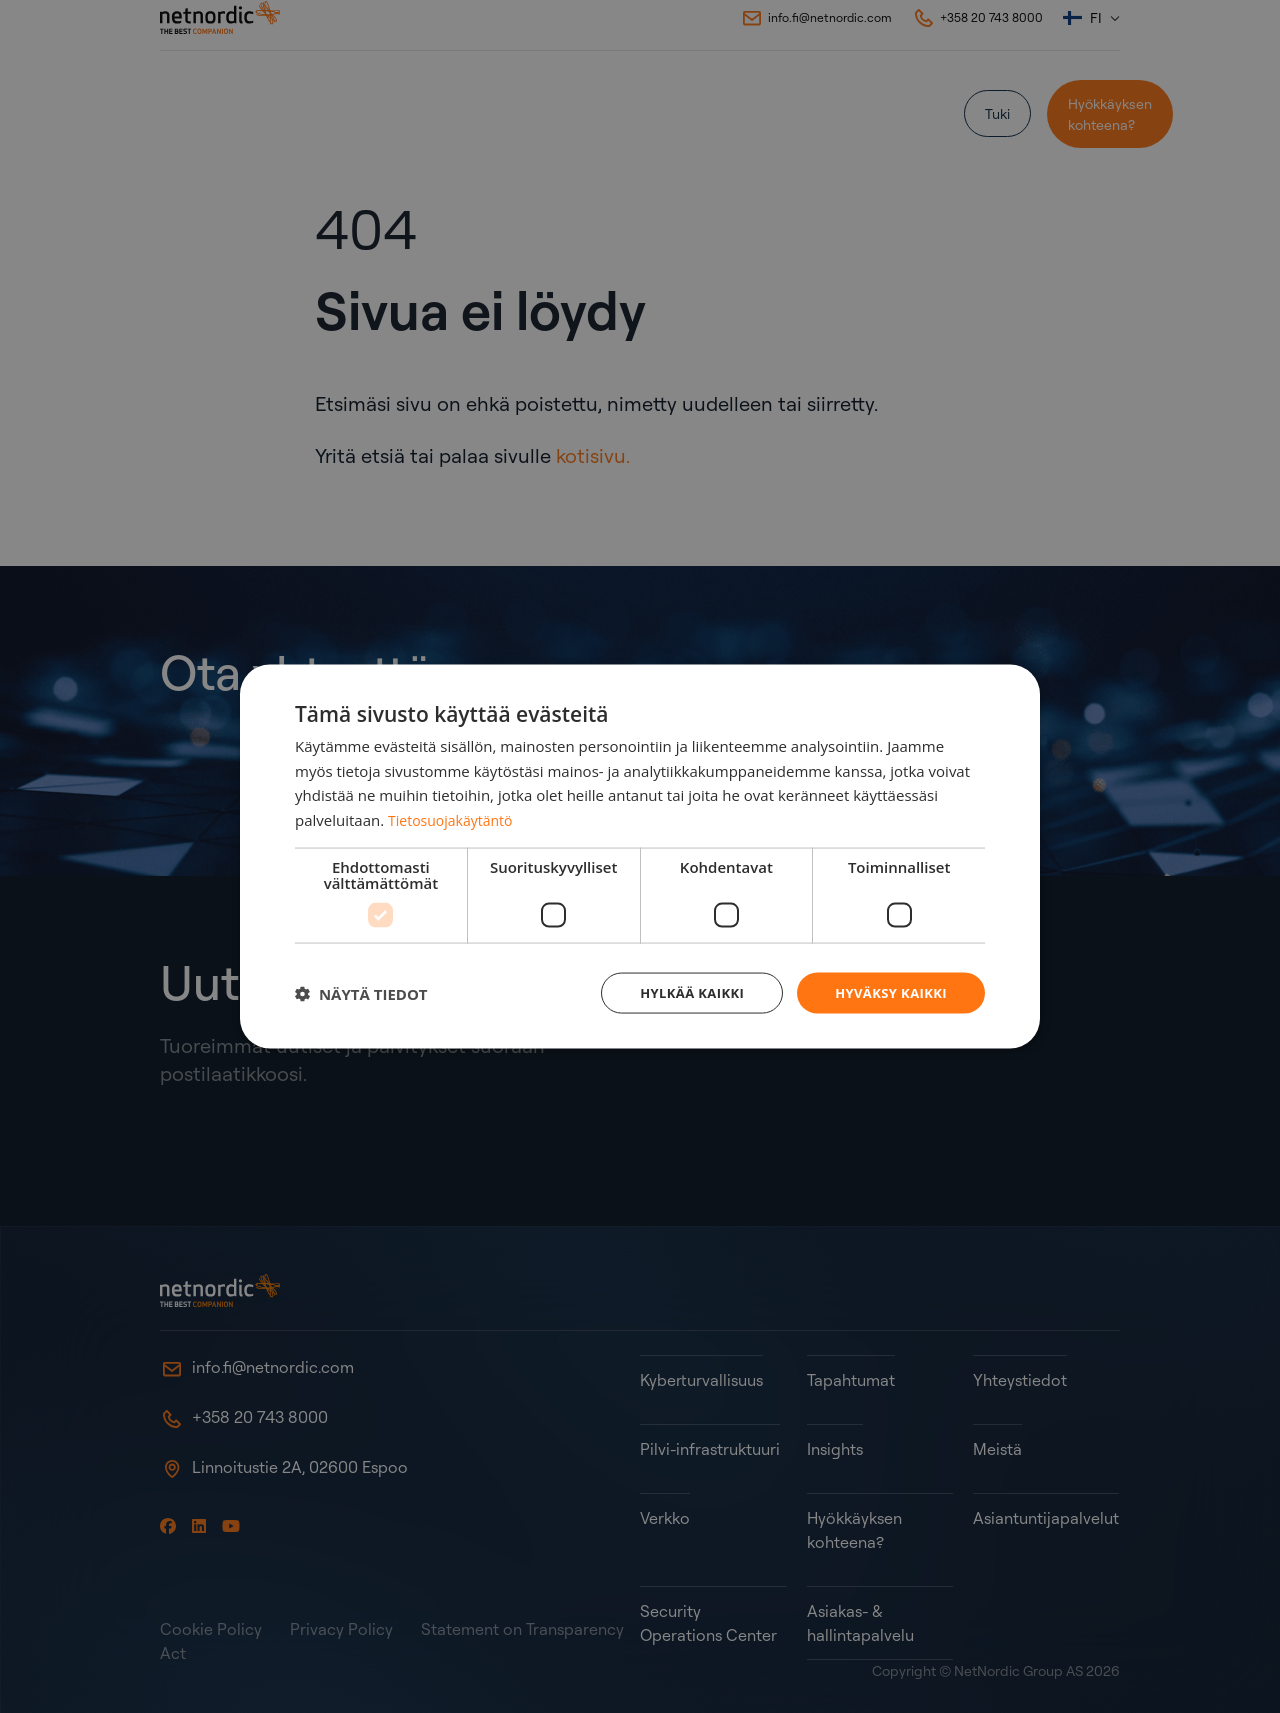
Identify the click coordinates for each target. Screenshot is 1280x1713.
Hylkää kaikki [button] (680, 992)
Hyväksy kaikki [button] (887, 992)
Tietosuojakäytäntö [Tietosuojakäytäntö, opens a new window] (454, 818)
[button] (361, 993)
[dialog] (640, 856)
